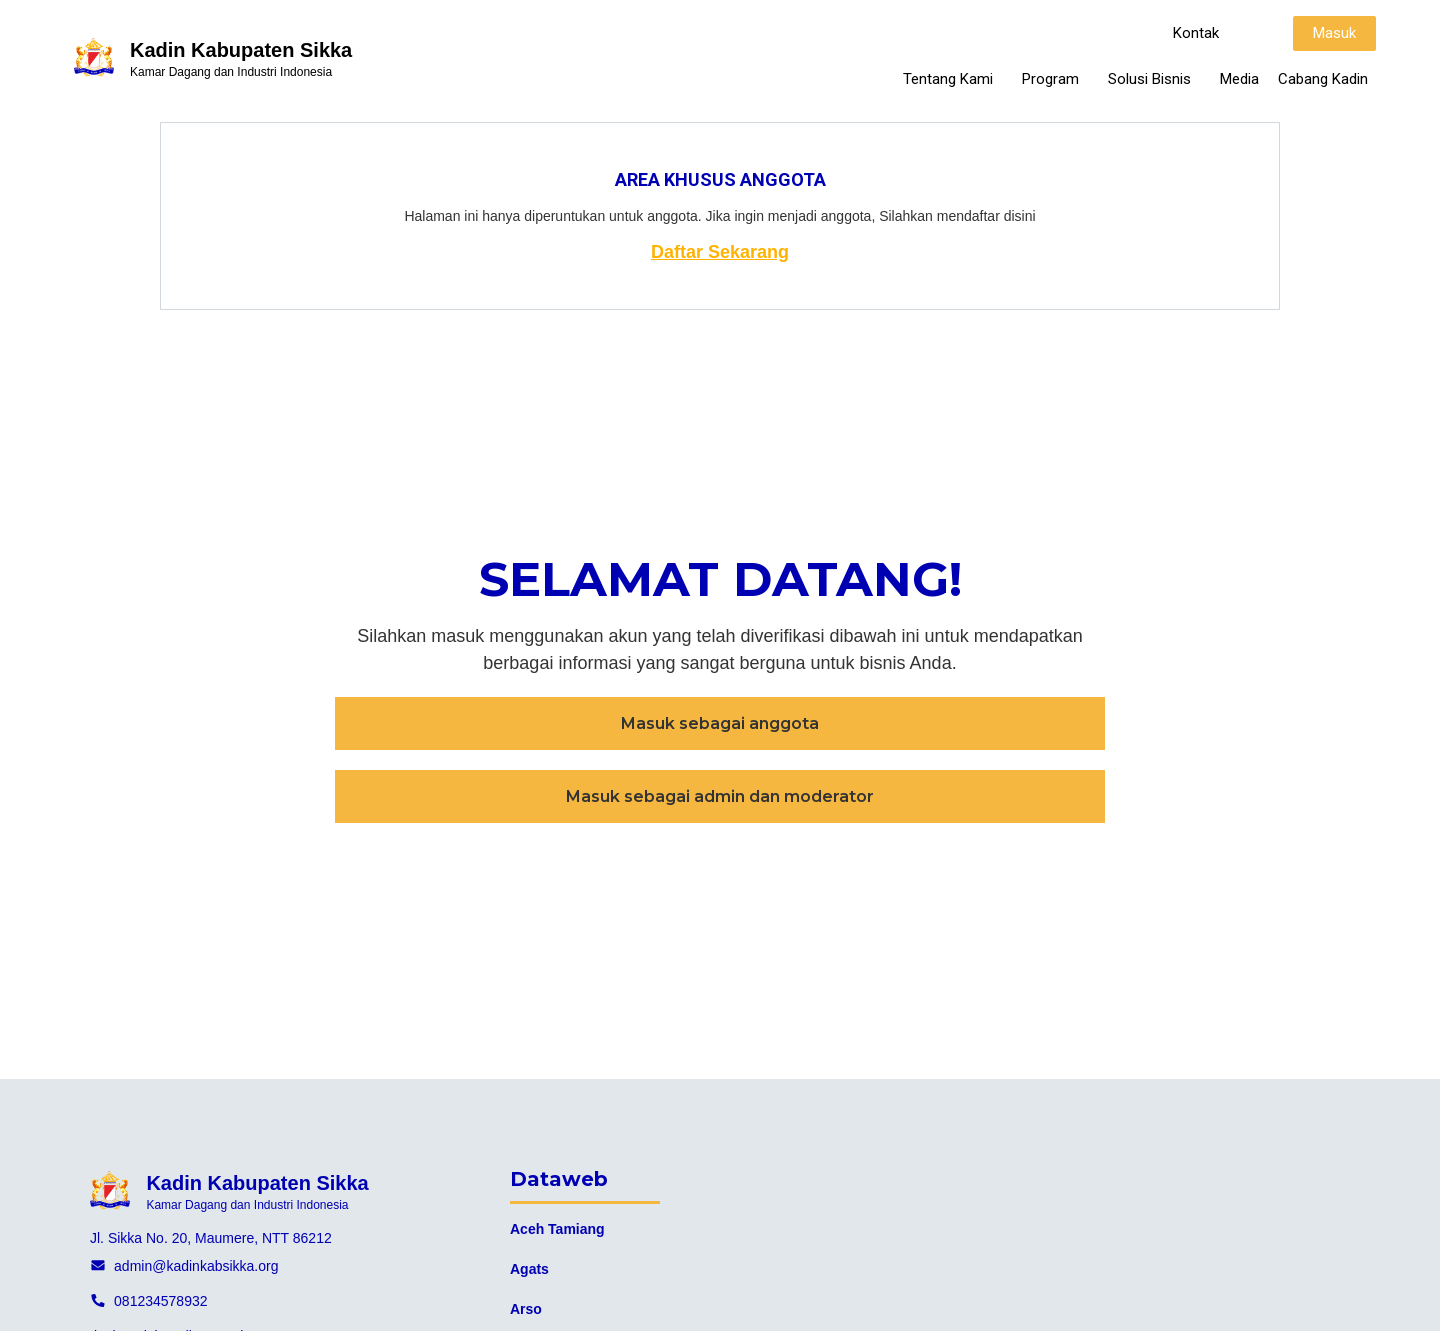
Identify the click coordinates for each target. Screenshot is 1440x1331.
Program (1055, 79)
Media (1239, 79)
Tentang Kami (953, 79)
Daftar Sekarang (720, 252)
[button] (1196, 33)
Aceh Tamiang (557, 1229)
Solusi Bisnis (1154, 79)
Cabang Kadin (1323, 79)
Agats (529, 1269)
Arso (526, 1309)
